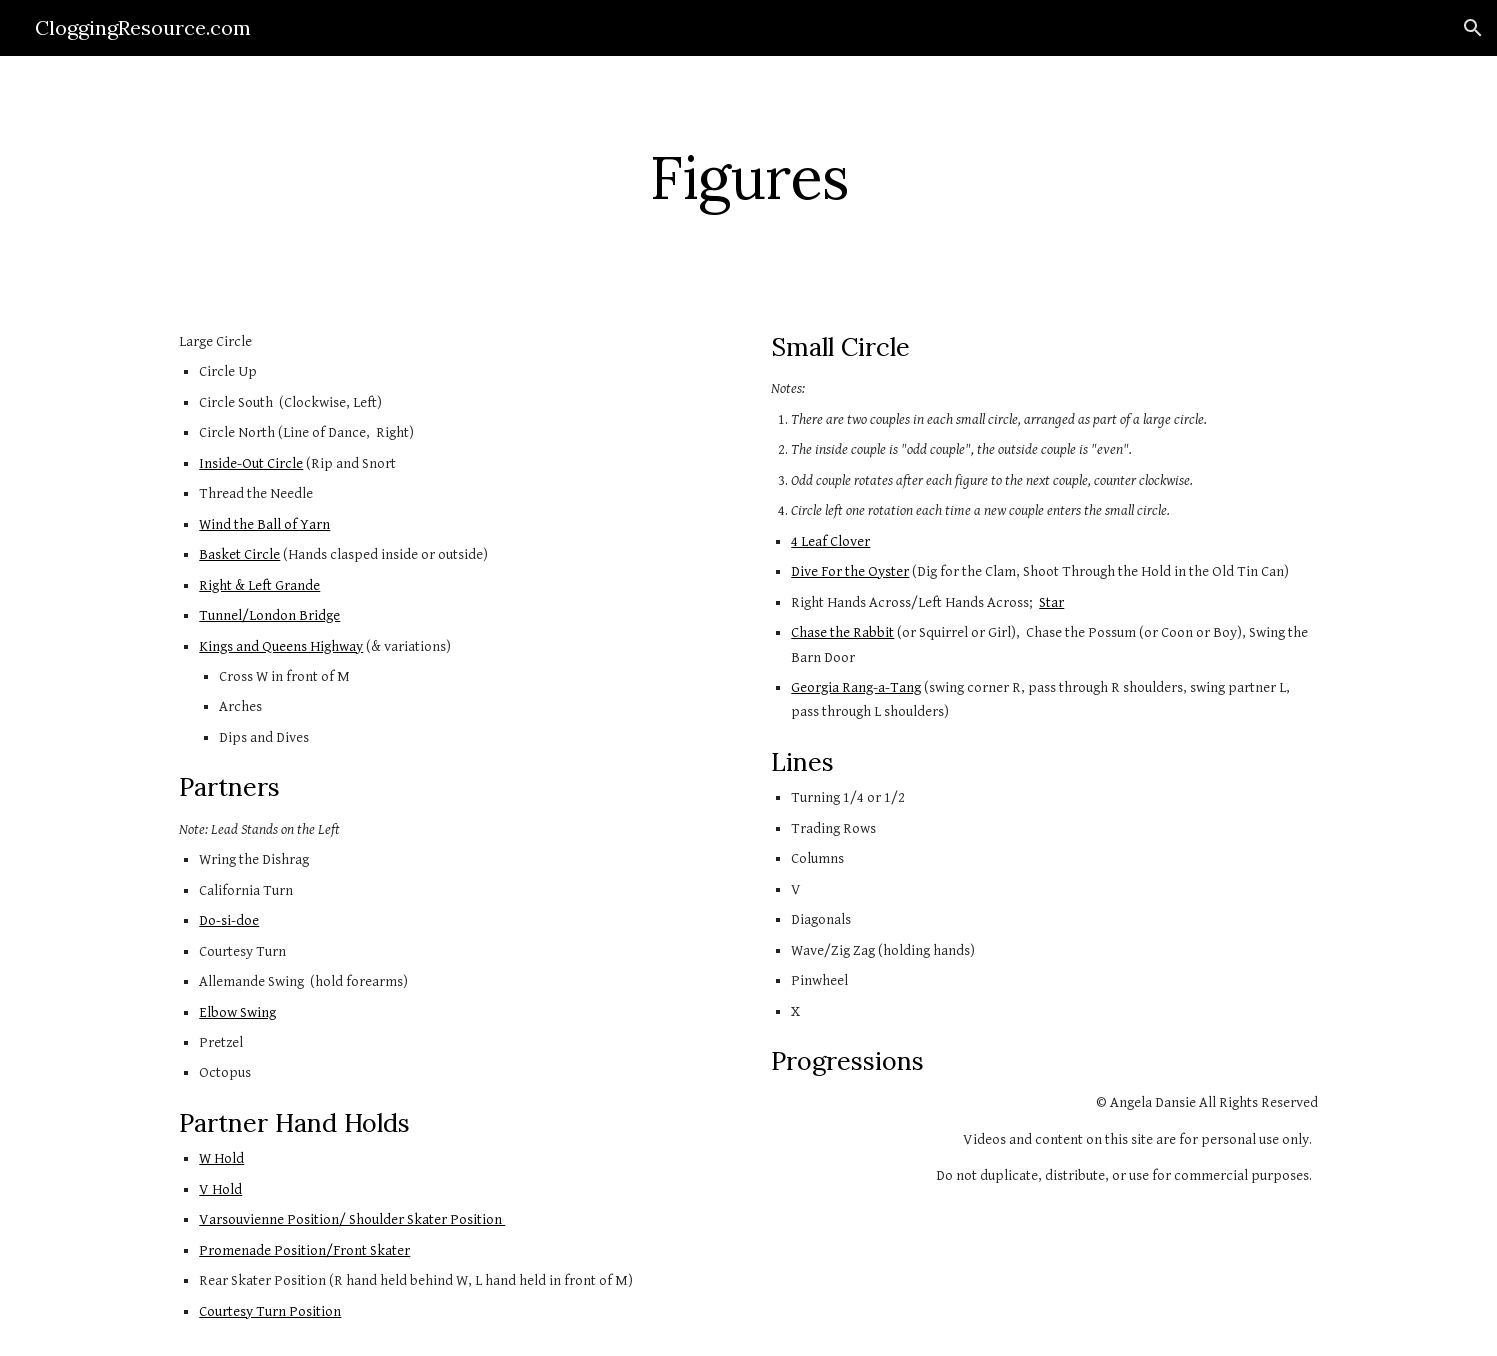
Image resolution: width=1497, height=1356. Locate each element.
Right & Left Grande (259, 585)
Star (1051, 602)
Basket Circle (239, 554)
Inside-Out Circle (251, 463)
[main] (748, 177)
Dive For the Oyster (850, 571)
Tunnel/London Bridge (269, 615)
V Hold (220, 1189)
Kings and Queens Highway (281, 646)
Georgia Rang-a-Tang (856, 687)
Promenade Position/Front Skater (304, 1250)
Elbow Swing (237, 1012)
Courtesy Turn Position (270, 1311)
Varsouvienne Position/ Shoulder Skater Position (352, 1219)
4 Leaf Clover (830, 541)
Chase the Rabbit (842, 632)
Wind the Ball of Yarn (264, 524)
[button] (1473, 28)
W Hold (221, 1158)
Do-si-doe (229, 920)
